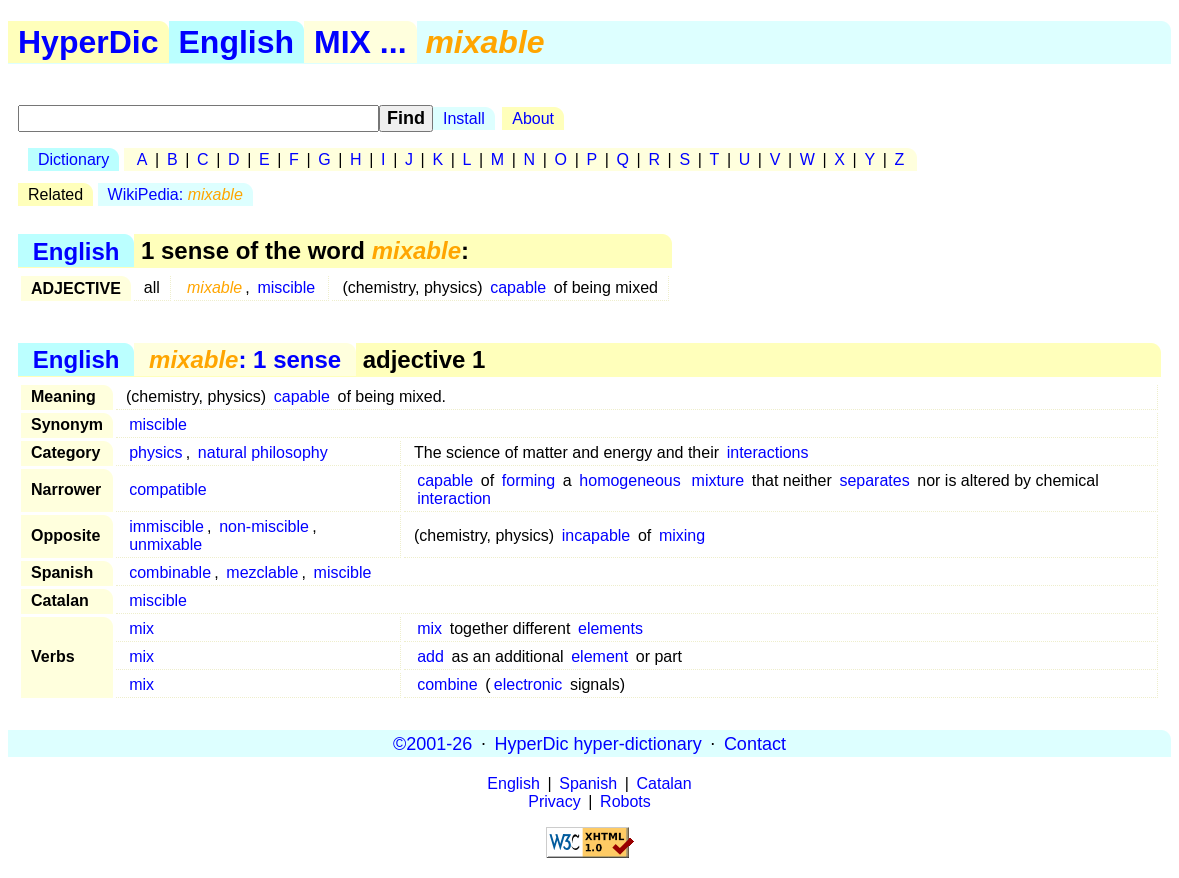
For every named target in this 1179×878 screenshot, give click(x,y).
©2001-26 (432, 743)
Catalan (664, 783)
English (237, 42)
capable (518, 287)
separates (874, 480)
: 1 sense (245, 359)
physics (155, 452)
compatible (167, 489)
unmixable (165, 544)
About (533, 118)
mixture (718, 480)
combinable (170, 572)
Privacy (554, 801)
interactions (768, 452)
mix (141, 628)
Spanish (588, 783)
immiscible (166, 526)
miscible (286, 287)
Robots (625, 801)
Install (464, 118)
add (430, 656)
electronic (528, 684)
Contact (755, 743)
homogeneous (629, 480)
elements (610, 628)
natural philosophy (263, 452)
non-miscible (264, 526)
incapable (596, 535)
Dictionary (73, 159)
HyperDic (88, 42)
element (599, 656)
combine (447, 684)
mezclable (262, 572)
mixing (682, 535)
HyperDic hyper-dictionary (598, 743)
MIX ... (360, 42)
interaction (454, 498)
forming (528, 480)
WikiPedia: (175, 194)
